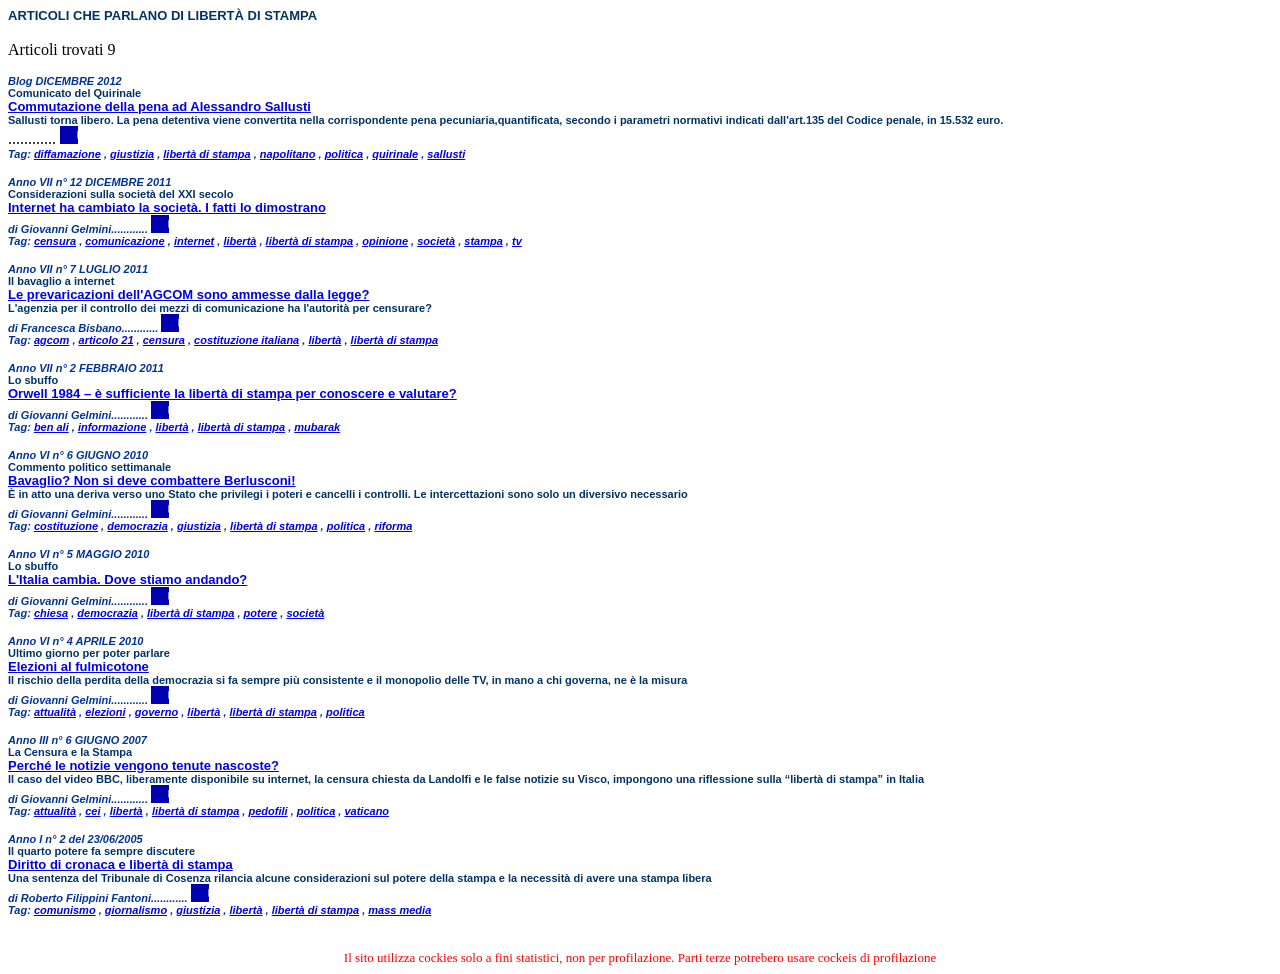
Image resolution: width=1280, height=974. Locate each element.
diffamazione (67, 154)
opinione (385, 241)
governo (156, 712)
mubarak (317, 427)
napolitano (288, 154)
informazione (112, 427)
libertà (239, 241)
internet (194, 241)
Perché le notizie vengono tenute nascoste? (143, 765)
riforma (393, 526)
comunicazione (124, 241)
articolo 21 (106, 340)
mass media (399, 910)
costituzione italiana (246, 340)
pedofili (267, 811)
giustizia (132, 154)
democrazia (137, 526)
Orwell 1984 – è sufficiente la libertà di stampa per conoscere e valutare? (232, 393)
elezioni (105, 712)
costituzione (66, 526)
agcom (51, 340)
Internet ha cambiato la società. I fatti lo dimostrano (167, 207)
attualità (55, 712)
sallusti (446, 154)
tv (517, 241)
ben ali (51, 427)
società (436, 241)
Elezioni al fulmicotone (78, 666)
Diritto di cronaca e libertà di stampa (120, 864)
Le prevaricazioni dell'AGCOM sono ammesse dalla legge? (188, 294)
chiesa (51, 613)
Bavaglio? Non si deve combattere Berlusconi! (152, 480)
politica (344, 154)
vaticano (366, 811)
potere (261, 613)
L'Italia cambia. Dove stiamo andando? (127, 579)
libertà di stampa (206, 154)
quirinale (395, 154)
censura (55, 241)
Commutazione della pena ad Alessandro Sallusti (159, 106)
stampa (483, 241)
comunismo (65, 910)
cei (92, 811)
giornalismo (136, 910)
